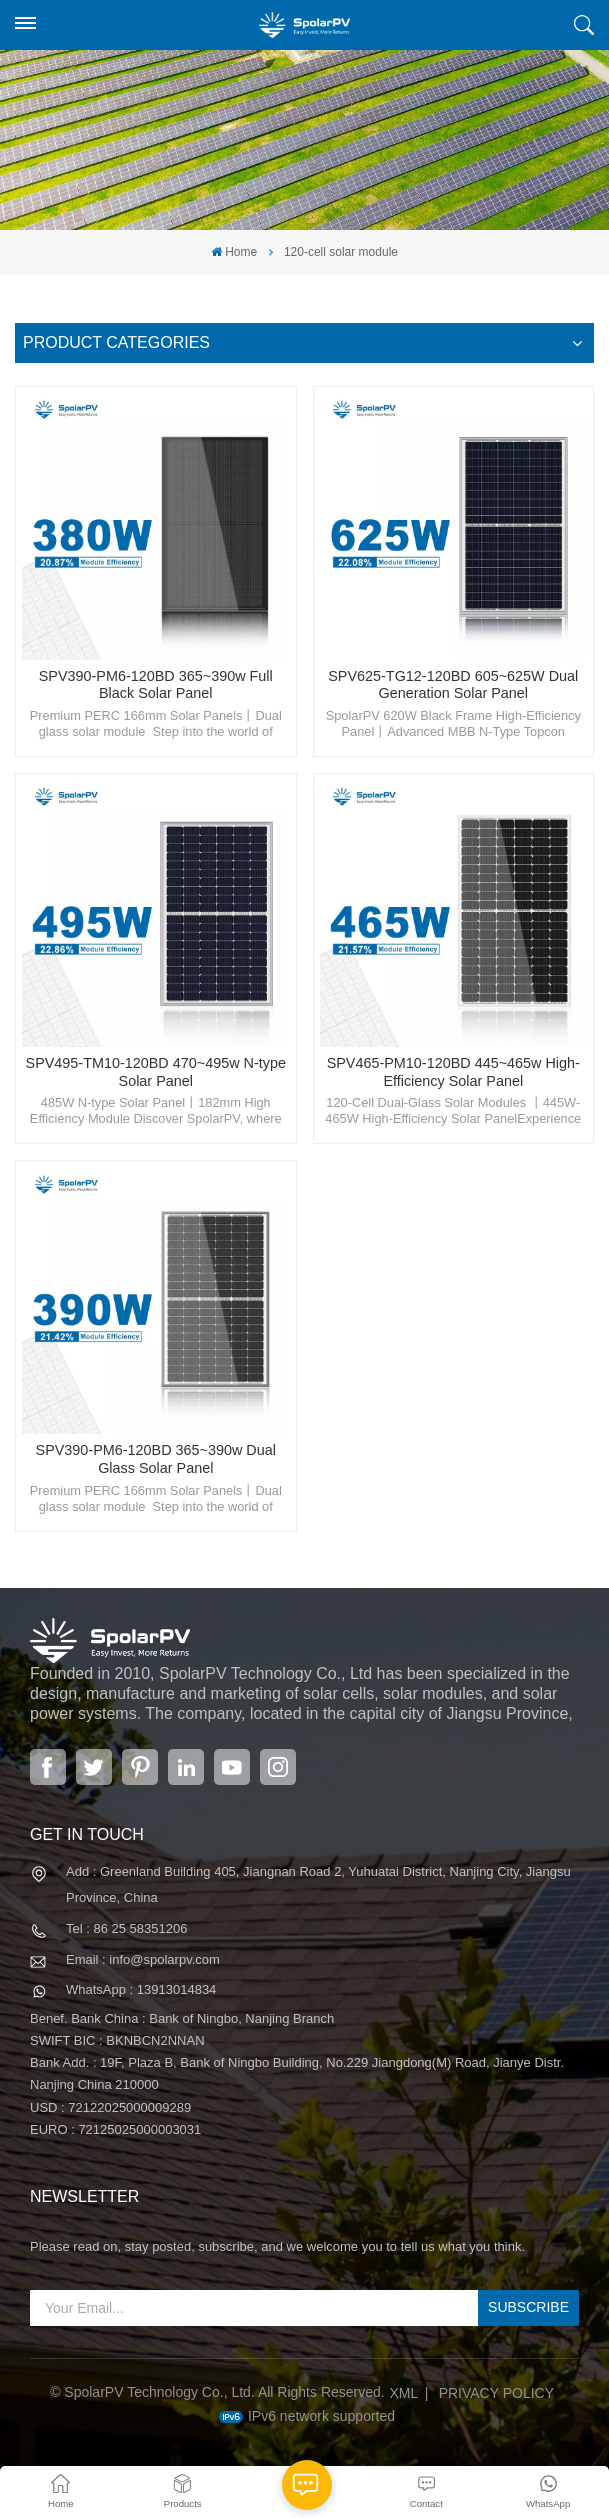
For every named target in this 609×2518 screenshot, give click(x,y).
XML (404, 2393)
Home (234, 252)
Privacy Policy (496, 2393)
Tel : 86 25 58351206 (126, 1928)
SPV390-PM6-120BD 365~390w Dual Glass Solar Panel (156, 1459)
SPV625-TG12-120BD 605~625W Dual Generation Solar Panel (453, 685)
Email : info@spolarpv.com (143, 1959)
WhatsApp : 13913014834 (141, 1989)
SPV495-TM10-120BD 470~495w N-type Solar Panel (156, 1072)
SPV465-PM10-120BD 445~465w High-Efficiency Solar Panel (453, 1072)
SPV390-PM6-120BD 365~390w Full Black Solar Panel (156, 685)
